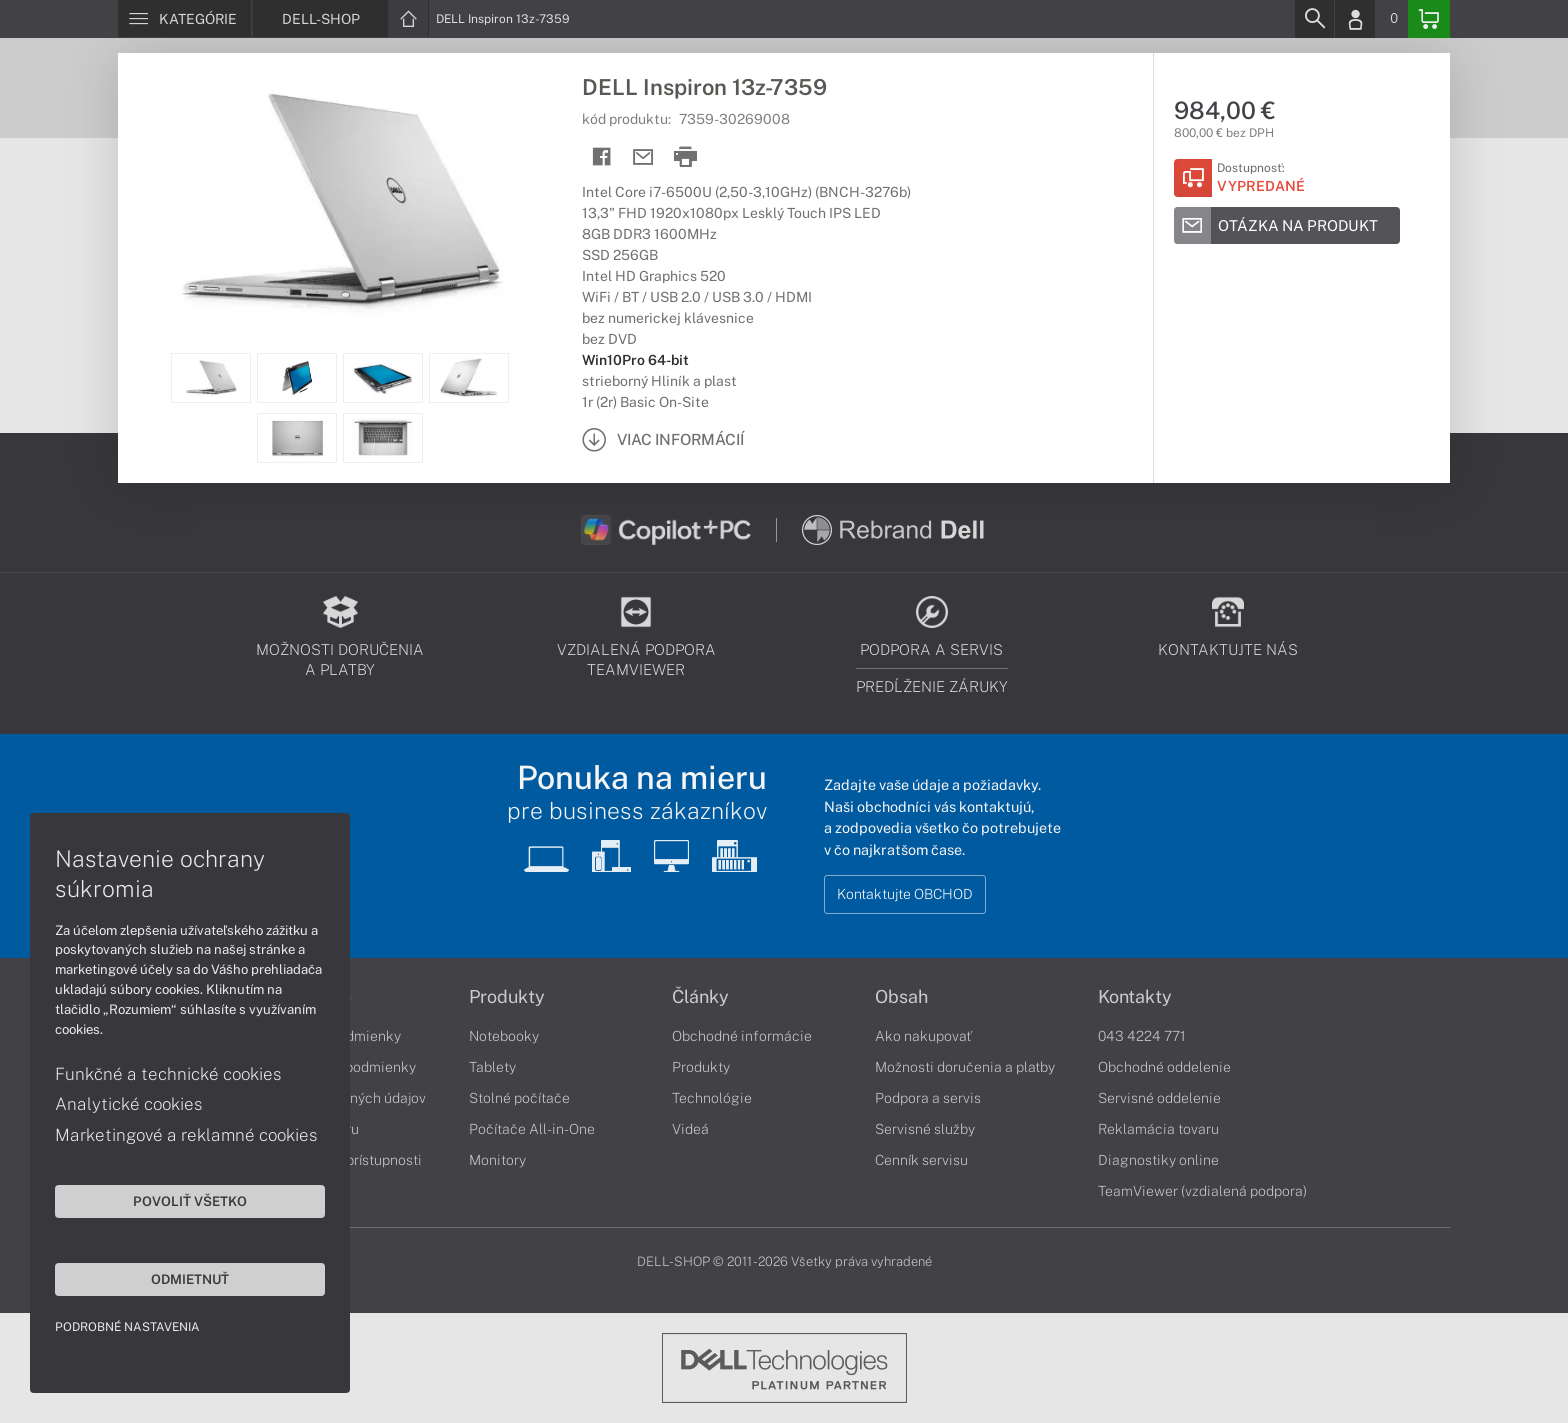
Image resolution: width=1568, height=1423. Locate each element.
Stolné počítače (519, 1098)
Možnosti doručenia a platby (965, 1067)
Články (700, 997)
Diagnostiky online (1158, 1160)
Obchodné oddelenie (1164, 1067)
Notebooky (504, 1036)
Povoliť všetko (190, 1201)
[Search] (1314, 19)
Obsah (901, 997)
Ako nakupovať (923, 1036)
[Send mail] (643, 157)
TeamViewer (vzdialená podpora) (1202, 1191)
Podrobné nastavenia (127, 1327)
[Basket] (1429, 19)
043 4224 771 (1142, 1036)
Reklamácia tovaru (1158, 1129)
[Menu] (184, 19)
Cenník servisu (921, 1160)
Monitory (497, 1160)
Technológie (712, 1098)
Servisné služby (925, 1129)
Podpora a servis (928, 1098)
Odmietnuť (190, 1279)
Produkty (507, 997)
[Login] (1355, 19)
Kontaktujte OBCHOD (905, 894)
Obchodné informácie (742, 1036)
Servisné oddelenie (1159, 1098)
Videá (690, 1129)
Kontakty (1135, 997)
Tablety (492, 1067)
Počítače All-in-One (532, 1129)
